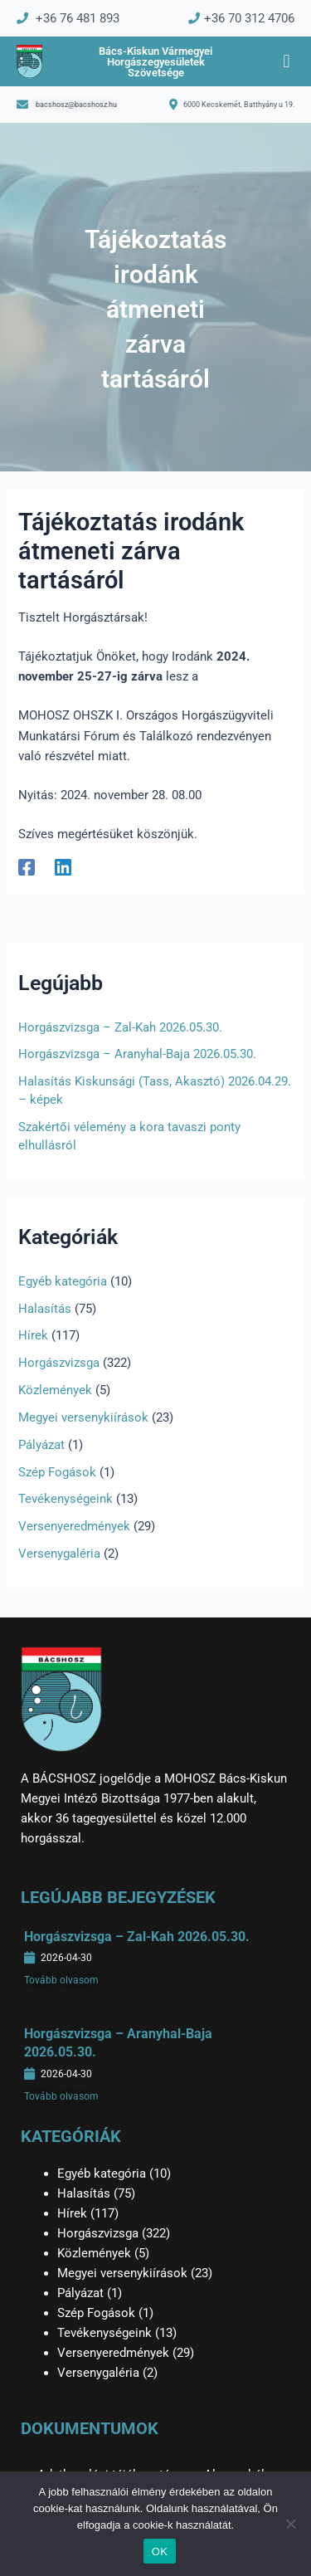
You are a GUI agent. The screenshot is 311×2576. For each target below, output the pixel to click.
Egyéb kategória (62, 1281)
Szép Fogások (57, 1472)
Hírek (33, 1335)
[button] (286, 62)
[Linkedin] (63, 867)
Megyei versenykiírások (83, 1417)
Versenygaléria (59, 1553)
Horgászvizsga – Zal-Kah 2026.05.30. (120, 1027)
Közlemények (55, 1390)
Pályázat (41, 1444)
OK (160, 2551)
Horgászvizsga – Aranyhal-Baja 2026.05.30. (137, 1053)
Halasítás (44, 1308)
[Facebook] (26, 867)
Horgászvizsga (59, 1362)
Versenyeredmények (74, 1526)
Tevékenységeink (65, 1498)
